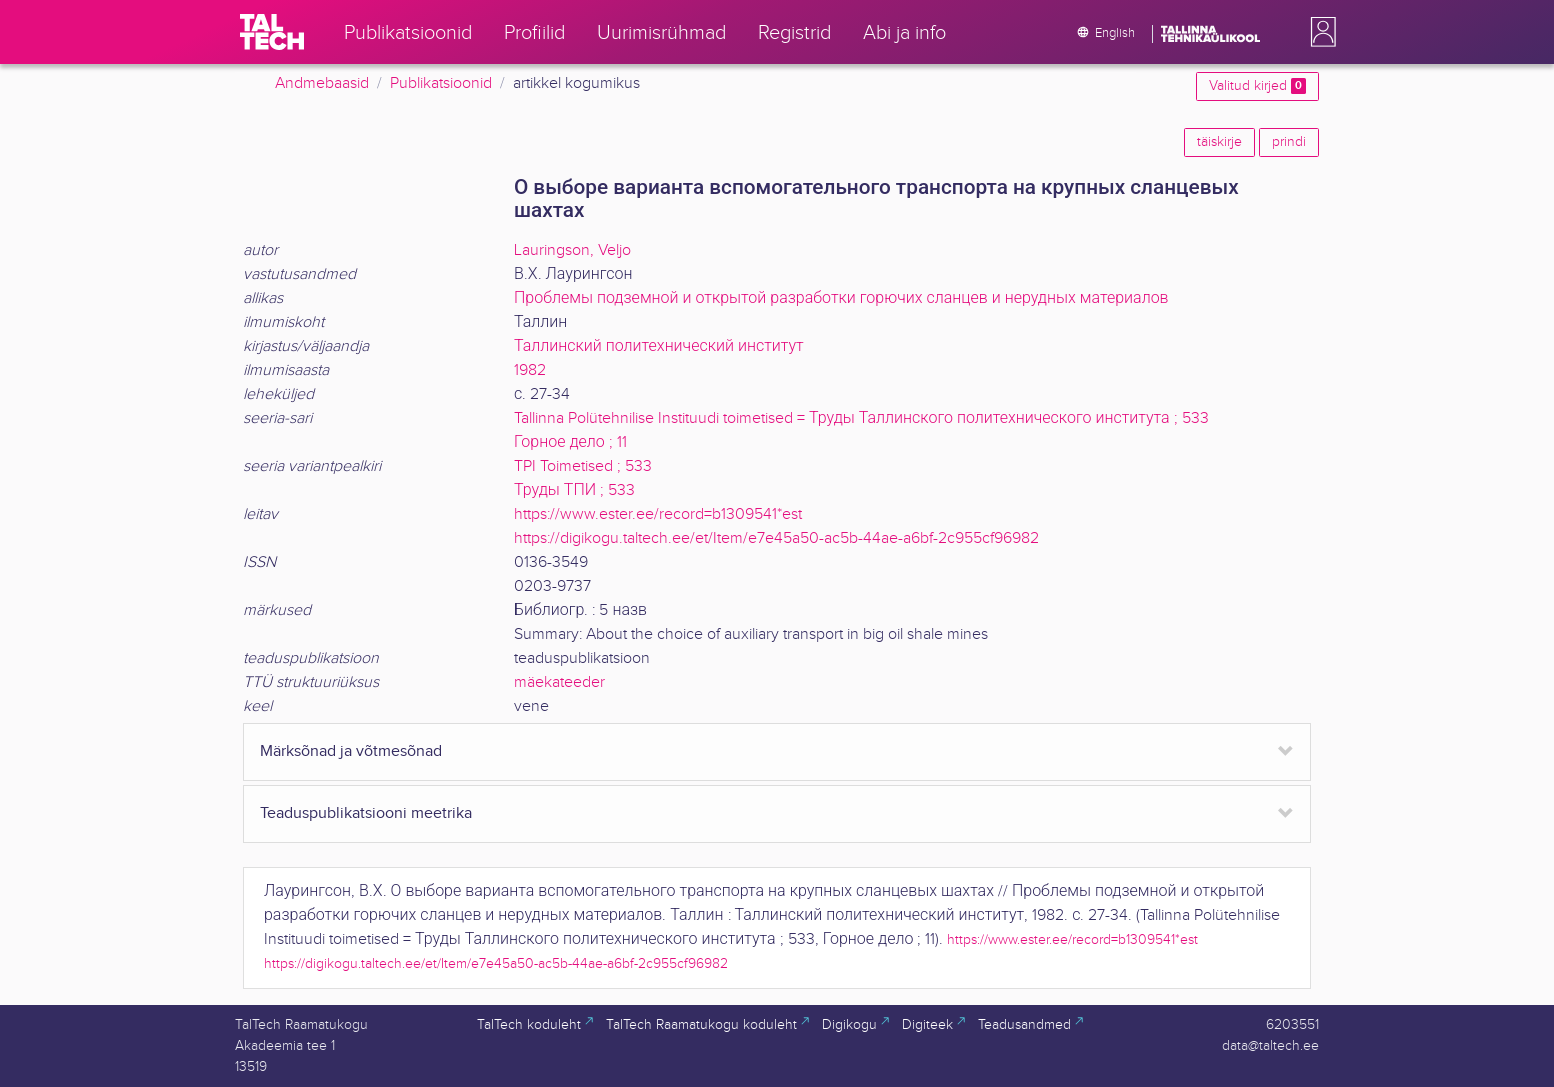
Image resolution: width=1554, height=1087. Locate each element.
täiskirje (1219, 142)
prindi (1289, 142)
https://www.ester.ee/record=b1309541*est (658, 514)
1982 (530, 370)
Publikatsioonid (441, 83)
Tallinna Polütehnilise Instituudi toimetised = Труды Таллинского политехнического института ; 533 (861, 418)
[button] (1319, 32)
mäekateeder (559, 682)
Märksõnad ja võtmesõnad (351, 751)
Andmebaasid (322, 83)
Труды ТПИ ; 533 (574, 490)
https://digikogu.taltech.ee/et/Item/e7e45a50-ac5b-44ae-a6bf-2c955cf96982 (776, 538)
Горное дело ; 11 (570, 442)
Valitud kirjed (1257, 86)
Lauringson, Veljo (572, 250)
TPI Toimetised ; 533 (583, 466)
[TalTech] (272, 32)
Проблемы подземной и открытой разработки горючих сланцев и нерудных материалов (841, 298)
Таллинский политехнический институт (659, 346)
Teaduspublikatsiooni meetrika (366, 813)
